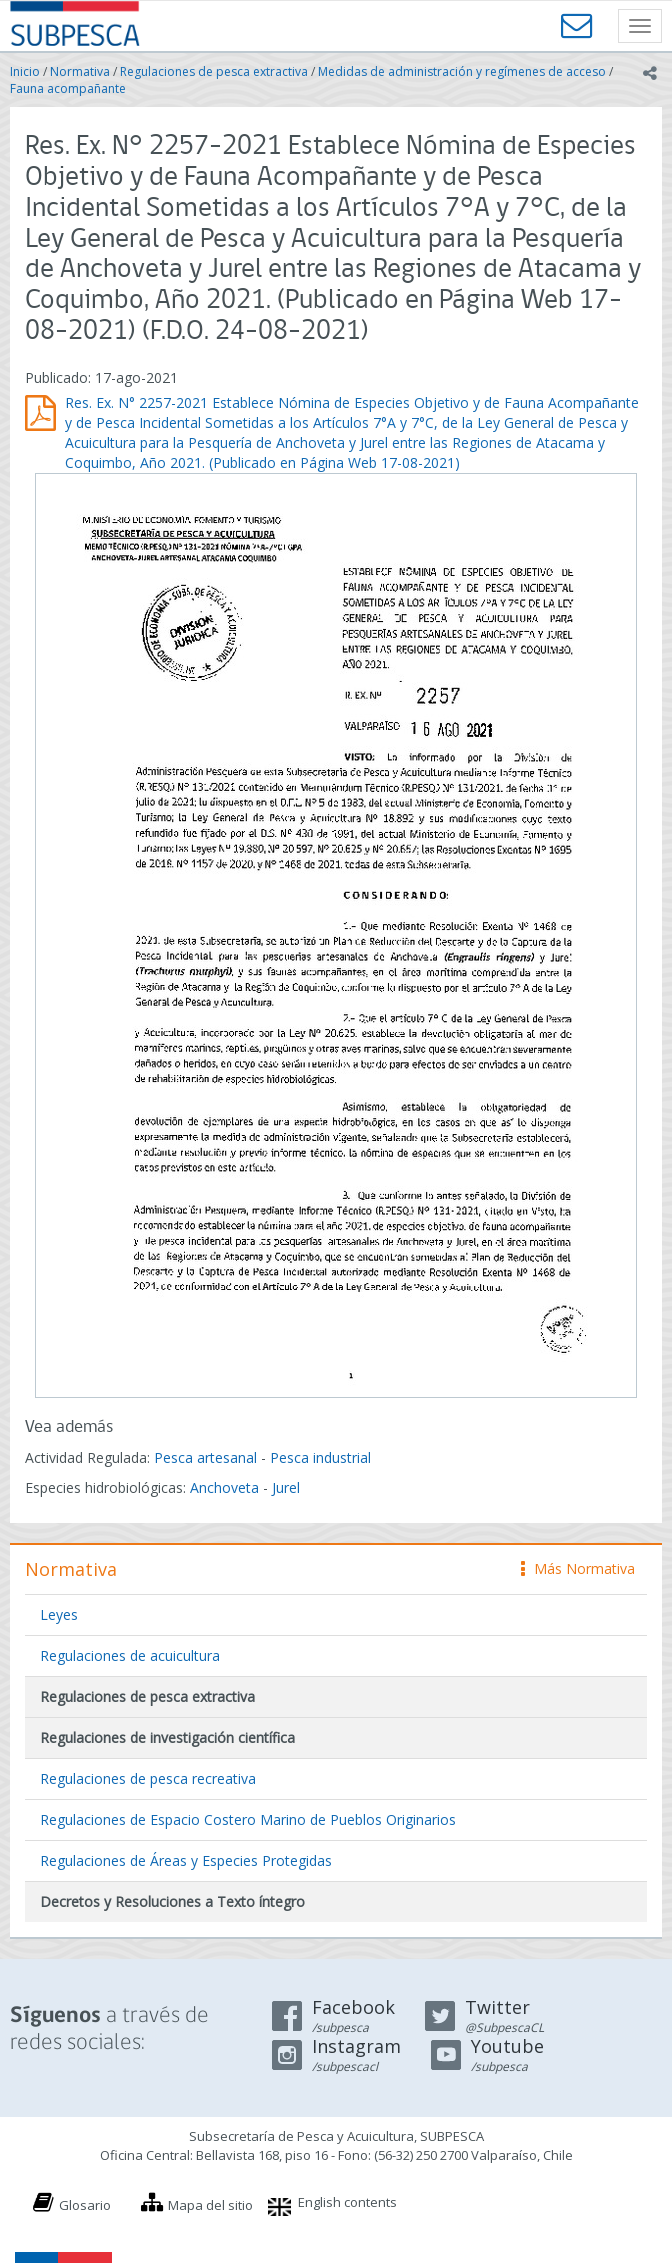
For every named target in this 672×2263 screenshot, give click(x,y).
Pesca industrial (320, 1457)
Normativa (80, 71)
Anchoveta (224, 1487)
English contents (347, 2202)
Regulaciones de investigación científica (167, 1737)
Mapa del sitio (210, 2205)
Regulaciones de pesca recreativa (148, 1778)
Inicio (25, 71)
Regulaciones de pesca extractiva (214, 71)
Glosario (85, 2205)
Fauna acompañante (68, 88)
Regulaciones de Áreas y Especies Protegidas (186, 1860)
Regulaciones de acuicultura (130, 1655)
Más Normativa (578, 1568)
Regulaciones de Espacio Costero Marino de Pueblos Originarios (248, 1819)
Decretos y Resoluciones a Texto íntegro (172, 1901)
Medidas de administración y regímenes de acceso (462, 71)
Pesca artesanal (207, 1457)
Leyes (59, 1614)
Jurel (286, 1487)
